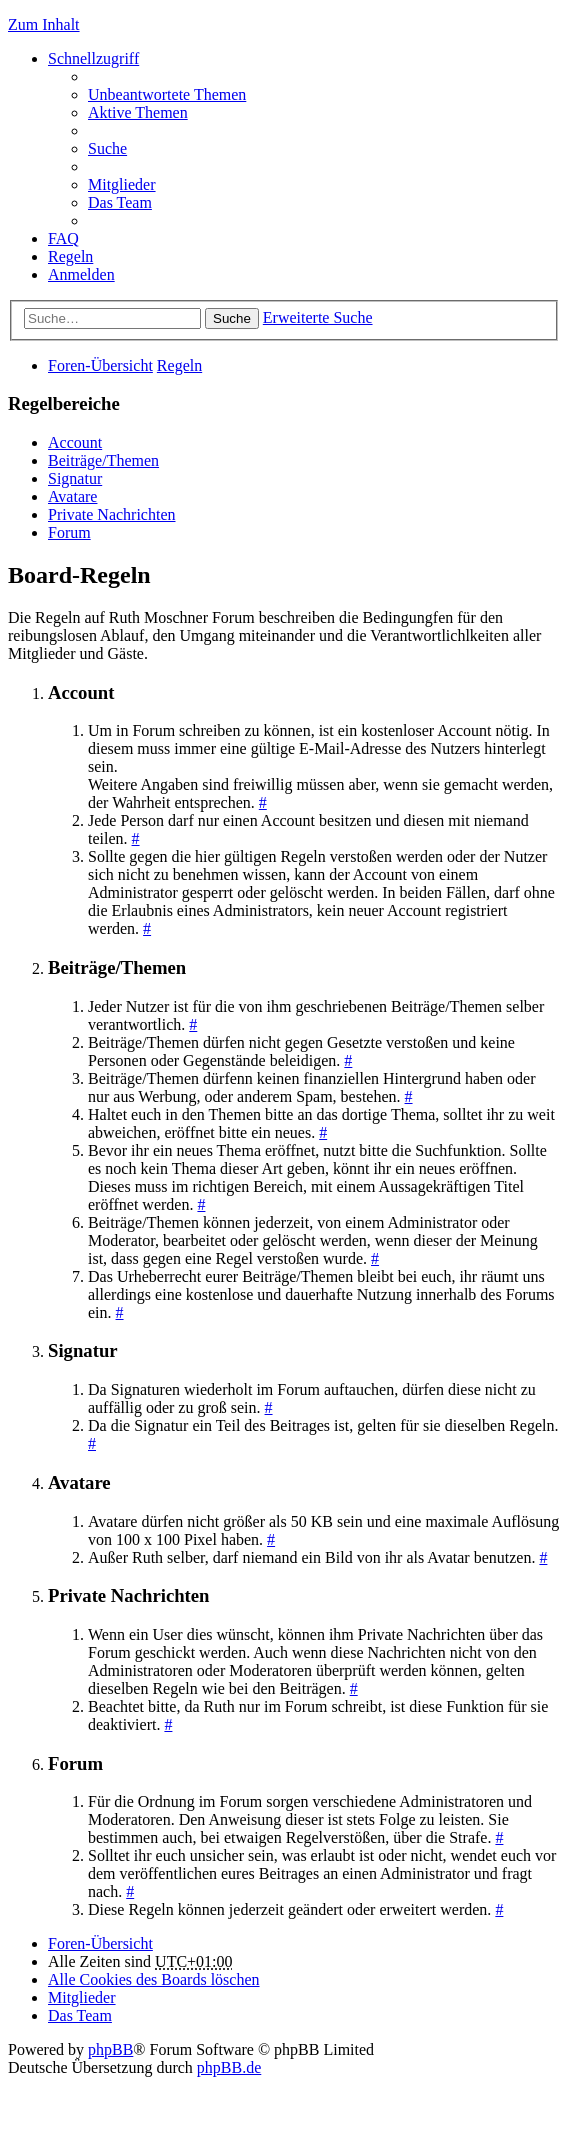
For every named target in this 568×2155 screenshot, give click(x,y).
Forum (69, 532)
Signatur (75, 478)
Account (75, 442)
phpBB (110, 2049)
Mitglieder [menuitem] (122, 184)
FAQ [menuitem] (63, 238)
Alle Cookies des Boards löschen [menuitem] (154, 1979)
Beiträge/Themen (103, 460)
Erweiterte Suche (318, 317)
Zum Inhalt (44, 24)
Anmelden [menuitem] (81, 274)
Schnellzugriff (93, 58)
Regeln (179, 365)
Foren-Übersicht (100, 365)
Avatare (72, 496)
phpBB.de (229, 2067)
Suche (232, 318)
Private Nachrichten (112, 514)
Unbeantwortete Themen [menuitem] (167, 94)
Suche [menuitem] (107, 148)
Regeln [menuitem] (70, 256)
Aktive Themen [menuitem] (138, 112)
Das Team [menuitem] (120, 202)
